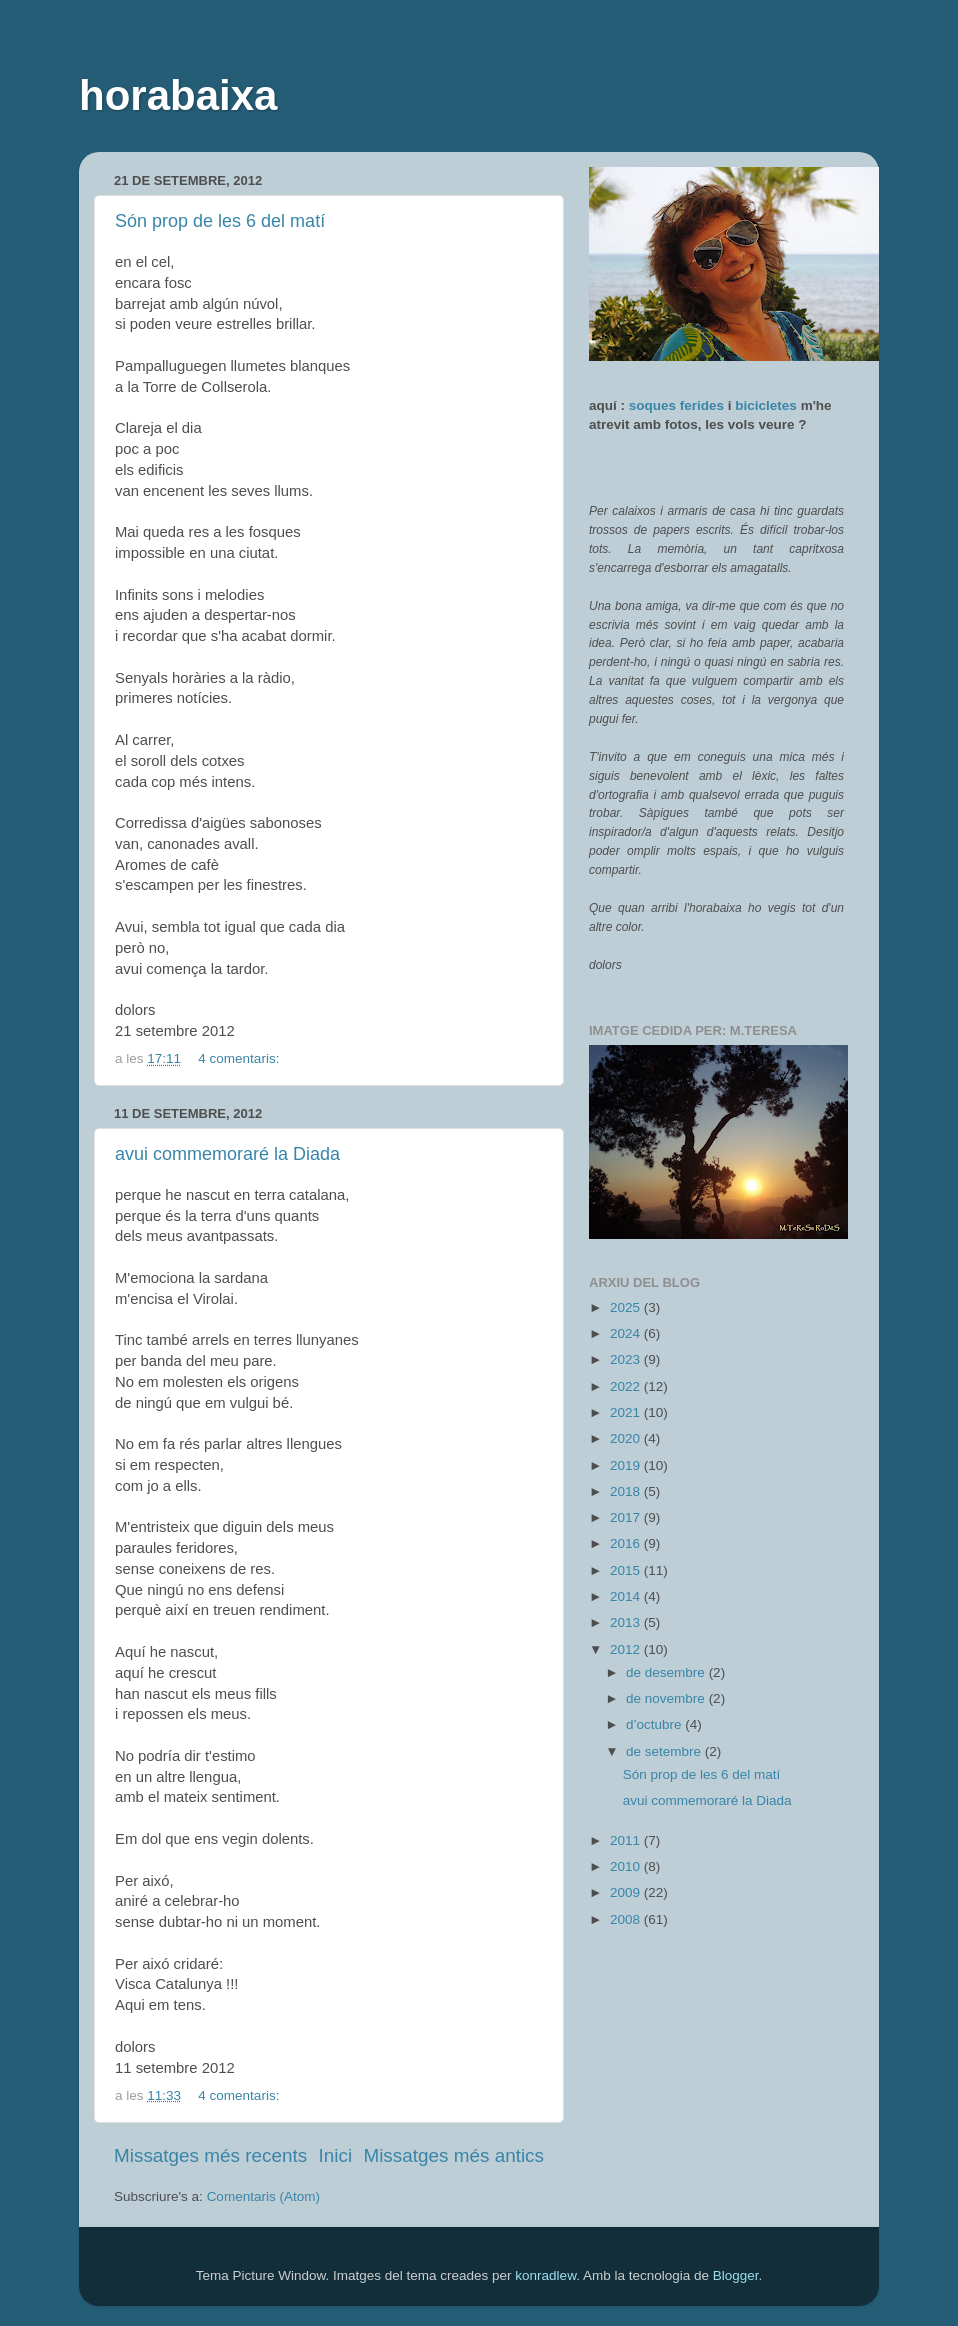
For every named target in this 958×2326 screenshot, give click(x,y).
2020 (627, 1438)
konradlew (545, 2275)
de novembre (667, 1698)
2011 (627, 1840)
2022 (627, 1386)
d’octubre (655, 1724)
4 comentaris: (240, 1058)
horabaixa (178, 95)
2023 (627, 1359)
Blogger (736, 2275)
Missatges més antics (453, 2155)
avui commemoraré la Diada (227, 1154)
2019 (627, 1465)
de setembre (665, 1751)
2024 (627, 1333)
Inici (336, 2155)
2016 (627, 1543)
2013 (627, 1622)
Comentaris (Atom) (263, 2196)
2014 (627, 1596)
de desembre (667, 1672)
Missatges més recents (210, 2155)
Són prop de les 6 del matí (220, 221)
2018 (627, 1491)
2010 (627, 1866)
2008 (627, 1919)
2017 (627, 1517)
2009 (627, 1892)
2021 (627, 1412)
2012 (627, 1649)
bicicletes (766, 405)
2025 (627, 1307)
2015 (627, 1570)
